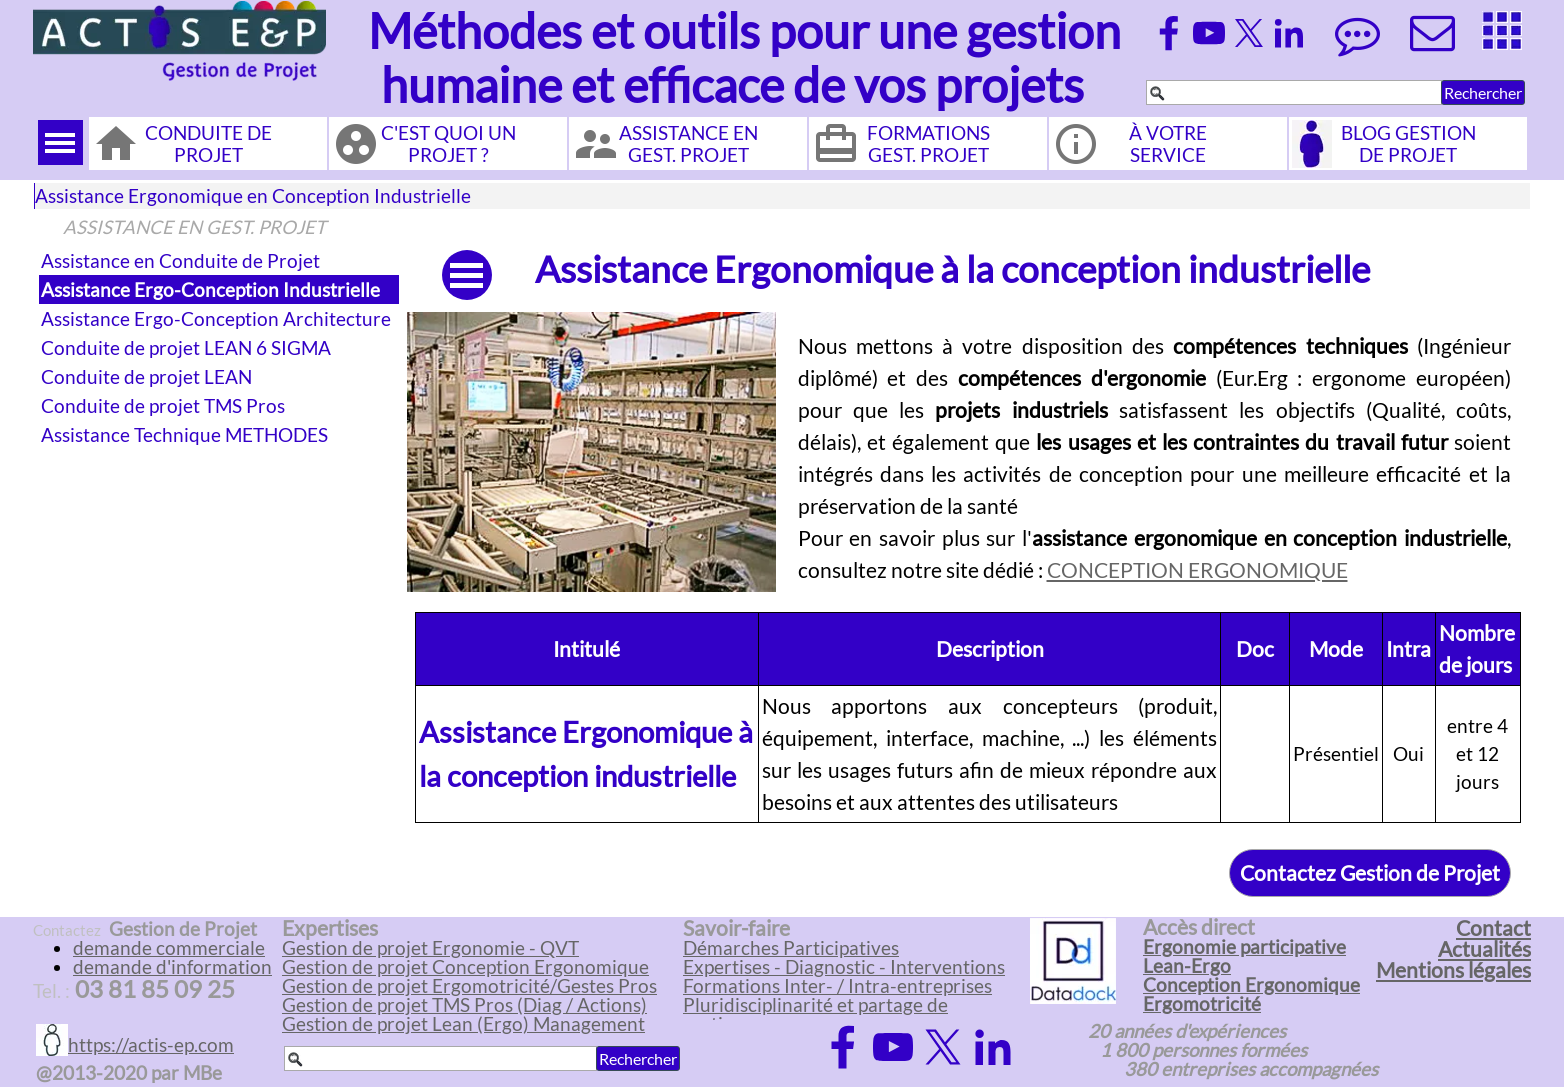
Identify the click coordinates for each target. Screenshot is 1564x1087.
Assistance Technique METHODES (184, 435)
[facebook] (1169, 33)
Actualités (1484, 949)
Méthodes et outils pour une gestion (744, 30)
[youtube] (1209, 33)
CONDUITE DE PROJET (208, 144)
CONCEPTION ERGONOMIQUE (1197, 570)
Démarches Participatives (791, 948)
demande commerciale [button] (169, 948)
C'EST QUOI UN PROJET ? (448, 144)
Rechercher (1483, 92)
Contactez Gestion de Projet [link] (1370, 873)
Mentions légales (1453, 970)
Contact (1493, 928)
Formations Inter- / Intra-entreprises (837, 986)
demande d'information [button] (172, 967)
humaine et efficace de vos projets (732, 84)
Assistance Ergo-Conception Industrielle (210, 290)
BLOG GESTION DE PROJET (1408, 144)
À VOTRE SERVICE (1168, 144)
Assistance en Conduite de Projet (180, 261)
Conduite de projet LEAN (146, 377)
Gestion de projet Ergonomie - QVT (430, 948)
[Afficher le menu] (60, 142)
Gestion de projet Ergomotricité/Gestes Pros (469, 986)
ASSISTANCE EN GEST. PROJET (688, 144)
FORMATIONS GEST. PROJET (928, 144)
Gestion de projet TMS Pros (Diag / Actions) (464, 1005)
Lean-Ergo (1187, 966)
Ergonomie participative (1244, 947)
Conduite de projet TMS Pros (163, 406)
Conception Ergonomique (1251, 985)
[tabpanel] (1155, 458)
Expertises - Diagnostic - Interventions (844, 967)
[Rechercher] (1294, 92)
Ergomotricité (1202, 1004)
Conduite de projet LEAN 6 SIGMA (186, 348)
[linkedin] (1289, 33)
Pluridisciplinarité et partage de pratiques (815, 1014)
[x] (1249, 33)
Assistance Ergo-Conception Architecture (216, 319)
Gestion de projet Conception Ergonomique (465, 967)
